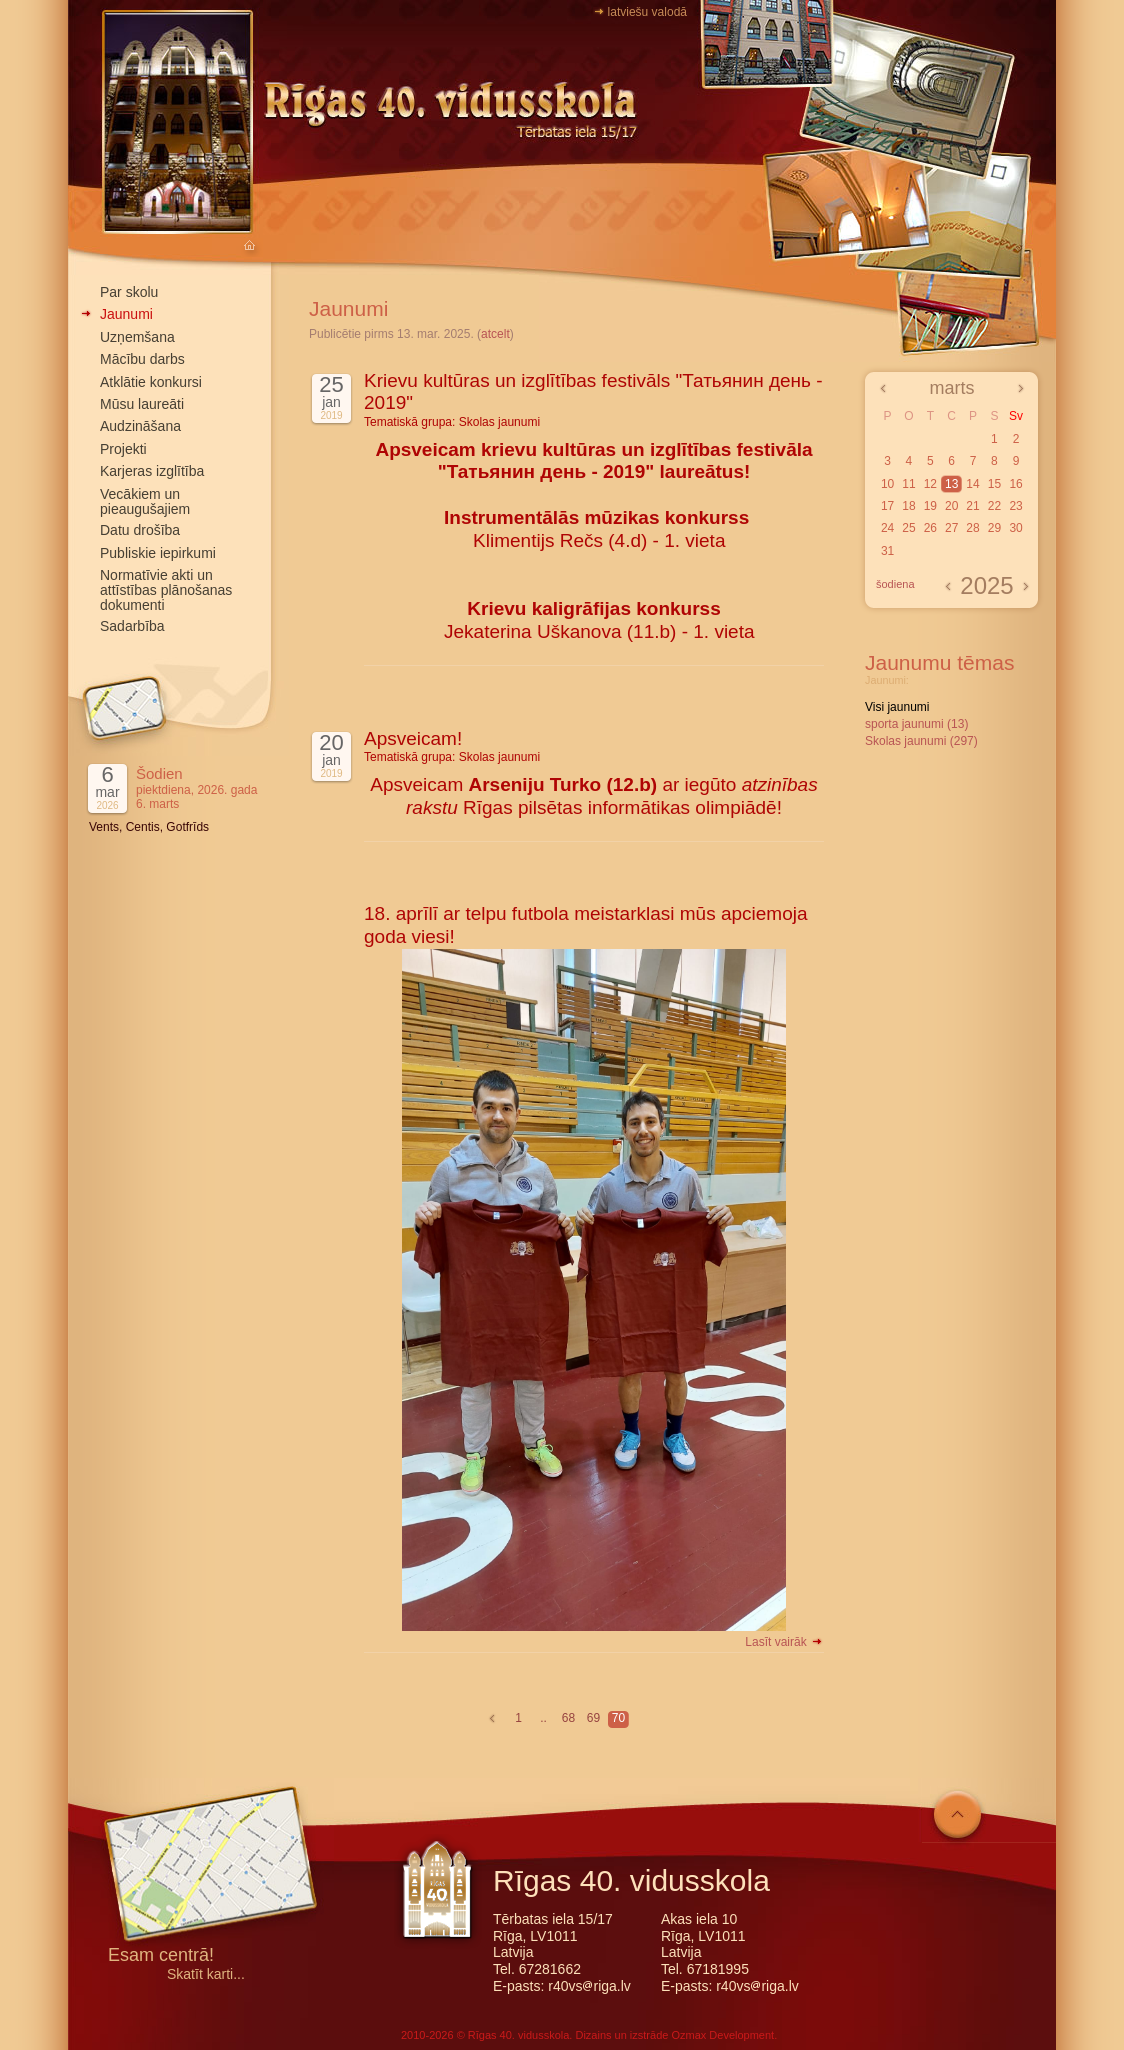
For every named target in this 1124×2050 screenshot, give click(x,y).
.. (543, 1718)
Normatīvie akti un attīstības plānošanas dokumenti (166, 590)
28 (972, 528)
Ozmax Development (722, 2035)
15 (994, 484)
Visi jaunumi (897, 707)
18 (908, 506)
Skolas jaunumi (499, 422)
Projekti (123, 449)
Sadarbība (132, 626)
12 (930, 484)
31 (887, 551)
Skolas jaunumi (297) (921, 741)
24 (887, 528)
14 (972, 484)
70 (618, 1718)
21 (972, 506)
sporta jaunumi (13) (916, 724)
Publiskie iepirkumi (158, 553)
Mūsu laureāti (142, 404)
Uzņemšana (137, 337)
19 (930, 506)
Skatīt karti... (206, 1974)
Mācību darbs (142, 359)
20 (951, 506)
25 (908, 528)
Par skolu (129, 292)
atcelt (495, 334)
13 (951, 484)
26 (930, 528)
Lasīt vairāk (784, 1642)
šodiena (895, 584)
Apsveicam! (413, 738)
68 (568, 1718)
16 (1015, 484)
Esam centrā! (161, 1956)
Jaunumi (126, 314)
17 (887, 506)
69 (593, 1718)
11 (908, 484)
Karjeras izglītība (152, 471)
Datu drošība (140, 530)
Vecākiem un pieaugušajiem (145, 501)
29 (994, 528)
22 (994, 506)
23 (1015, 506)
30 (1015, 528)
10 (887, 484)
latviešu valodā (647, 12)
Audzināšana (140, 426)
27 (951, 528)
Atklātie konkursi (151, 382)
